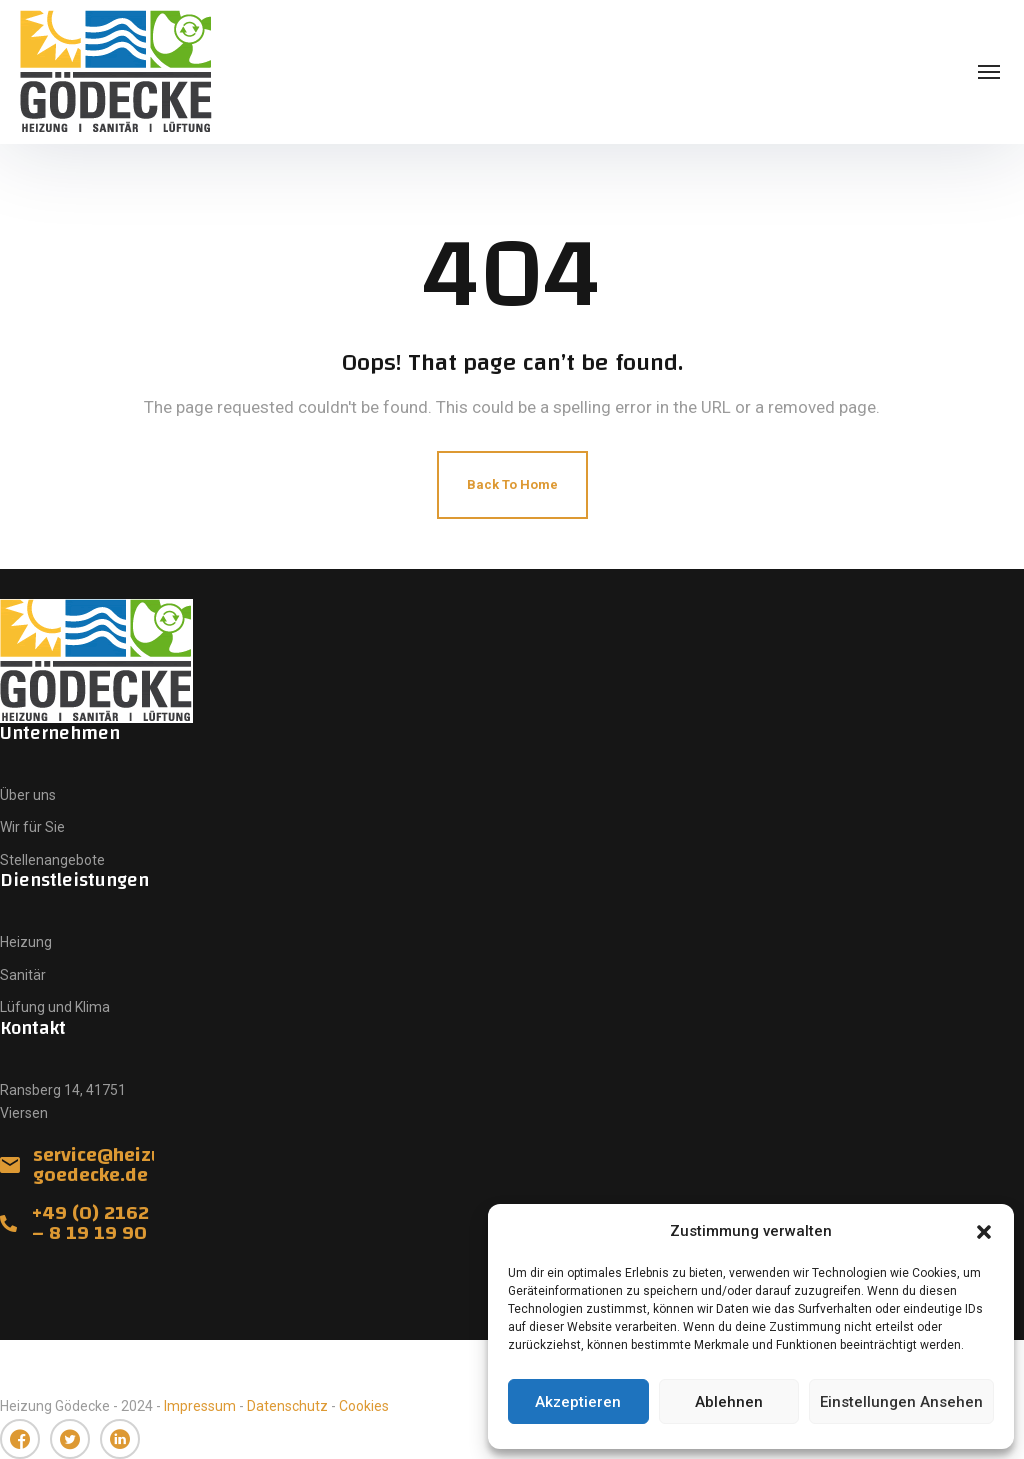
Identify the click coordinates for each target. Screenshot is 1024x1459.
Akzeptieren (578, 1402)
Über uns (28, 795)
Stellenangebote (52, 860)
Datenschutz (287, 1406)
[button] (984, 1232)
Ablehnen (729, 1402)
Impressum (200, 1406)
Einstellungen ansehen (901, 1402)
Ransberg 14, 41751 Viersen (63, 1101)
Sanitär (23, 975)
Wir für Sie (32, 827)
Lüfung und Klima (55, 1007)
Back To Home (512, 484)
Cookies (364, 1406)
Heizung (26, 942)
